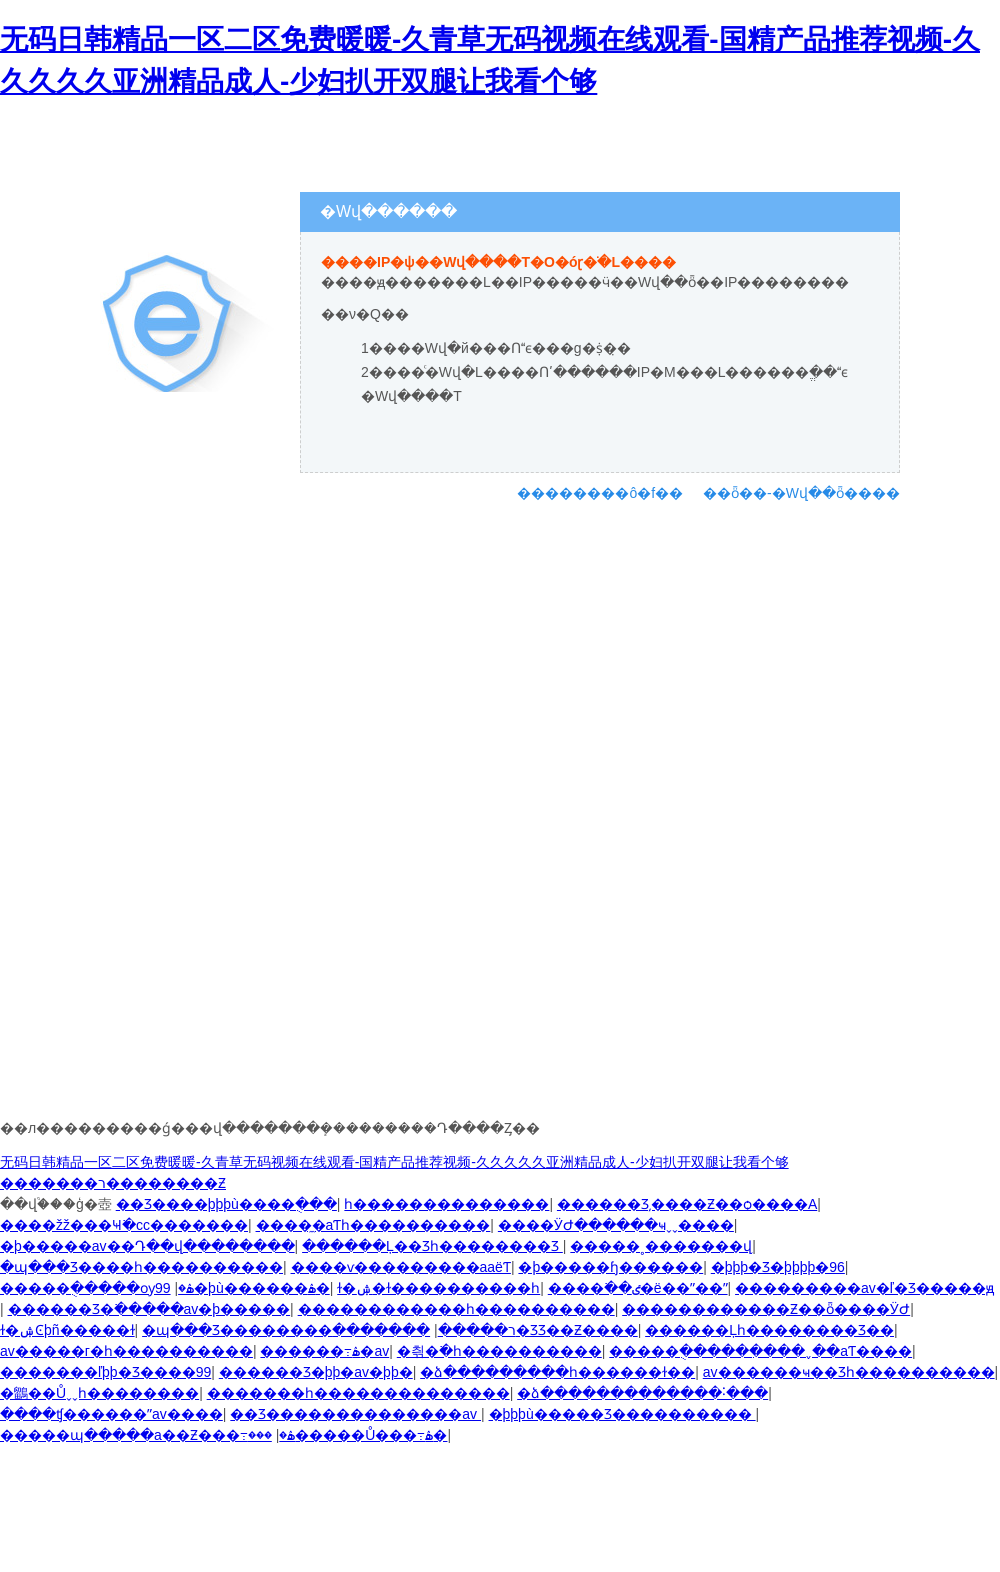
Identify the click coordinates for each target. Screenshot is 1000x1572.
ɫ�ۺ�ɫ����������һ (438, 1288)
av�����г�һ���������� (126, 1351)
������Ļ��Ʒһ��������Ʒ (432, 1246)
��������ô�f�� (600, 493)
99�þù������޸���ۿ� (242, 1288)
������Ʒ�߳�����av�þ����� (149, 1309)
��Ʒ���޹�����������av (355, 1414)
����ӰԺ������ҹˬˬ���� (616, 1225)
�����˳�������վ (661, 1246)
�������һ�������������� (358, 1393)
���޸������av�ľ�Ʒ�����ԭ (864, 1288)
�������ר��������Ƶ (113, 1183)
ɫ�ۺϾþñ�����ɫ (67, 1330)
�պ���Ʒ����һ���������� (141, 1267)
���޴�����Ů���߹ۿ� (348, 1435)
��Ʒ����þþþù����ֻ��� (226, 1204)
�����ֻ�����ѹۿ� (97, 1288)
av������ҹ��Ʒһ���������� (849, 1372)
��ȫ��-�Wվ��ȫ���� (801, 493)
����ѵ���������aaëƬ (401, 1267)
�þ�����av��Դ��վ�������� (147, 1246)
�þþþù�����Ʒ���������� (622, 1414)
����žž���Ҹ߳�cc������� (124, 1225)
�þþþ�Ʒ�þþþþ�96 (778, 1267)
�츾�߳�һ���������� (499, 1351)
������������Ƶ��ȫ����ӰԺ (766, 1309)
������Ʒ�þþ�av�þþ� (316, 1372)
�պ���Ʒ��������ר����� (329, 1330)
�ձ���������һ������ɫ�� (557, 1372)
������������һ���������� (456, 1309)
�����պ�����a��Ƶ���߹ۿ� (147, 1435)
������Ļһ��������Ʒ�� (769, 1330)
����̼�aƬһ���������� (373, 1225)
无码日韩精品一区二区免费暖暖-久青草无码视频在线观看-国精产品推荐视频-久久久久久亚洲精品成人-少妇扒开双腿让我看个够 (394, 1162)
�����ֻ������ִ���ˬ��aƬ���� (760, 1351)
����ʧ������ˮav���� (111, 1414)
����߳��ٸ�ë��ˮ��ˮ (638, 1288)
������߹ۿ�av (324, 1351)
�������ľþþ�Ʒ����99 (105, 1372)
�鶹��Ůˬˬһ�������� (99, 1393)
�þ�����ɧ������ (610, 1267)
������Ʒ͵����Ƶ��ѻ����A (687, 1204)
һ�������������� (446, 1204)
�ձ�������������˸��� (642, 1393)
